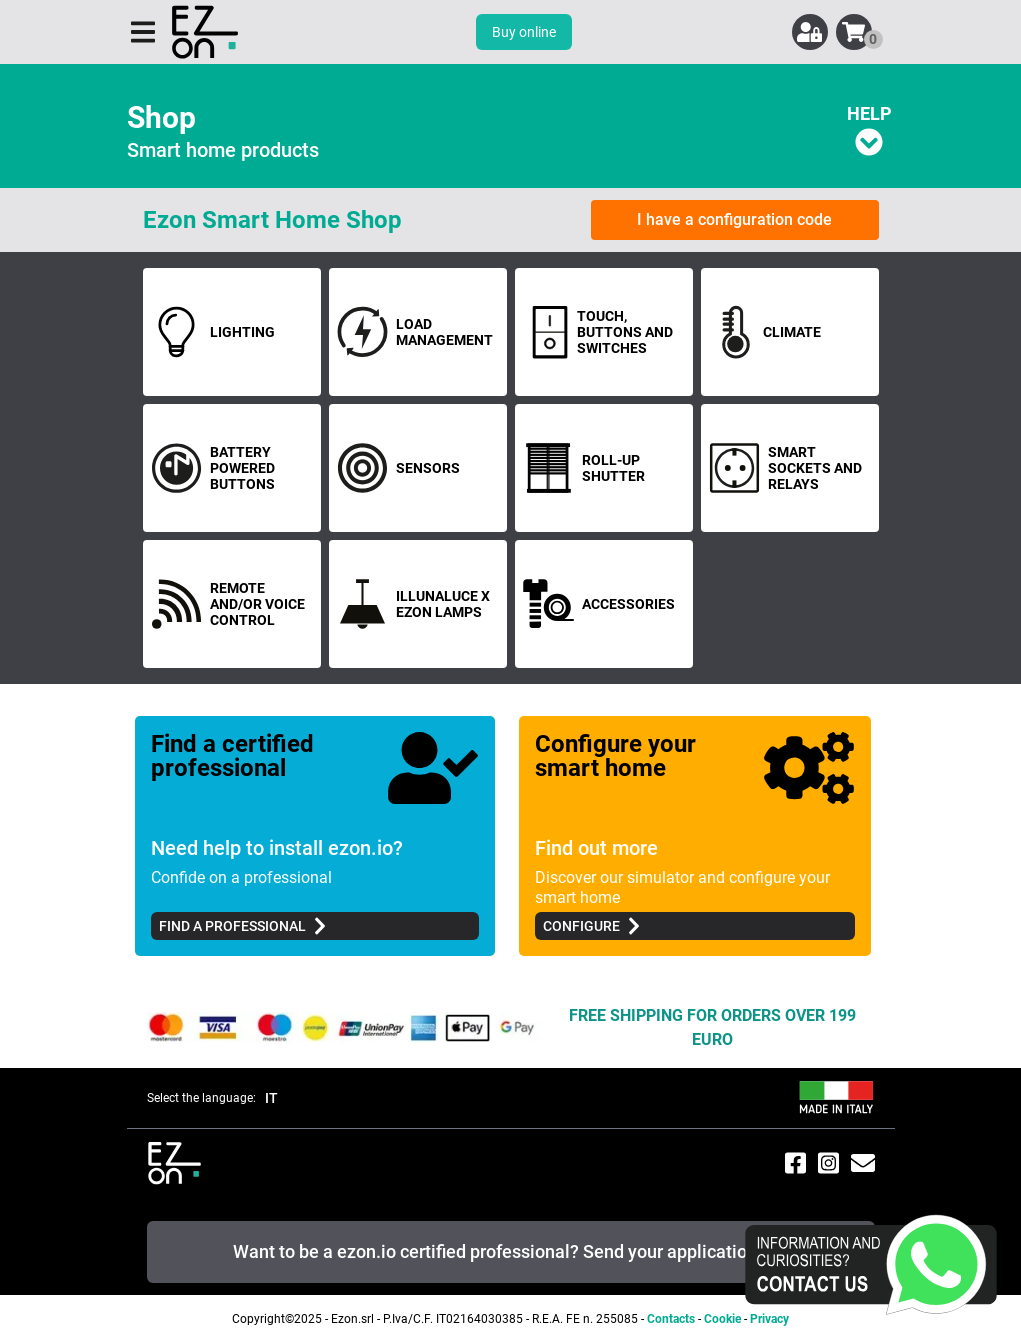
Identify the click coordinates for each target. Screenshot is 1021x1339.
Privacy (769, 1319)
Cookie (722, 1319)
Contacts (671, 1319)
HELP (869, 129)
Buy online (524, 32)
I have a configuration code (734, 219)
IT (271, 1098)
